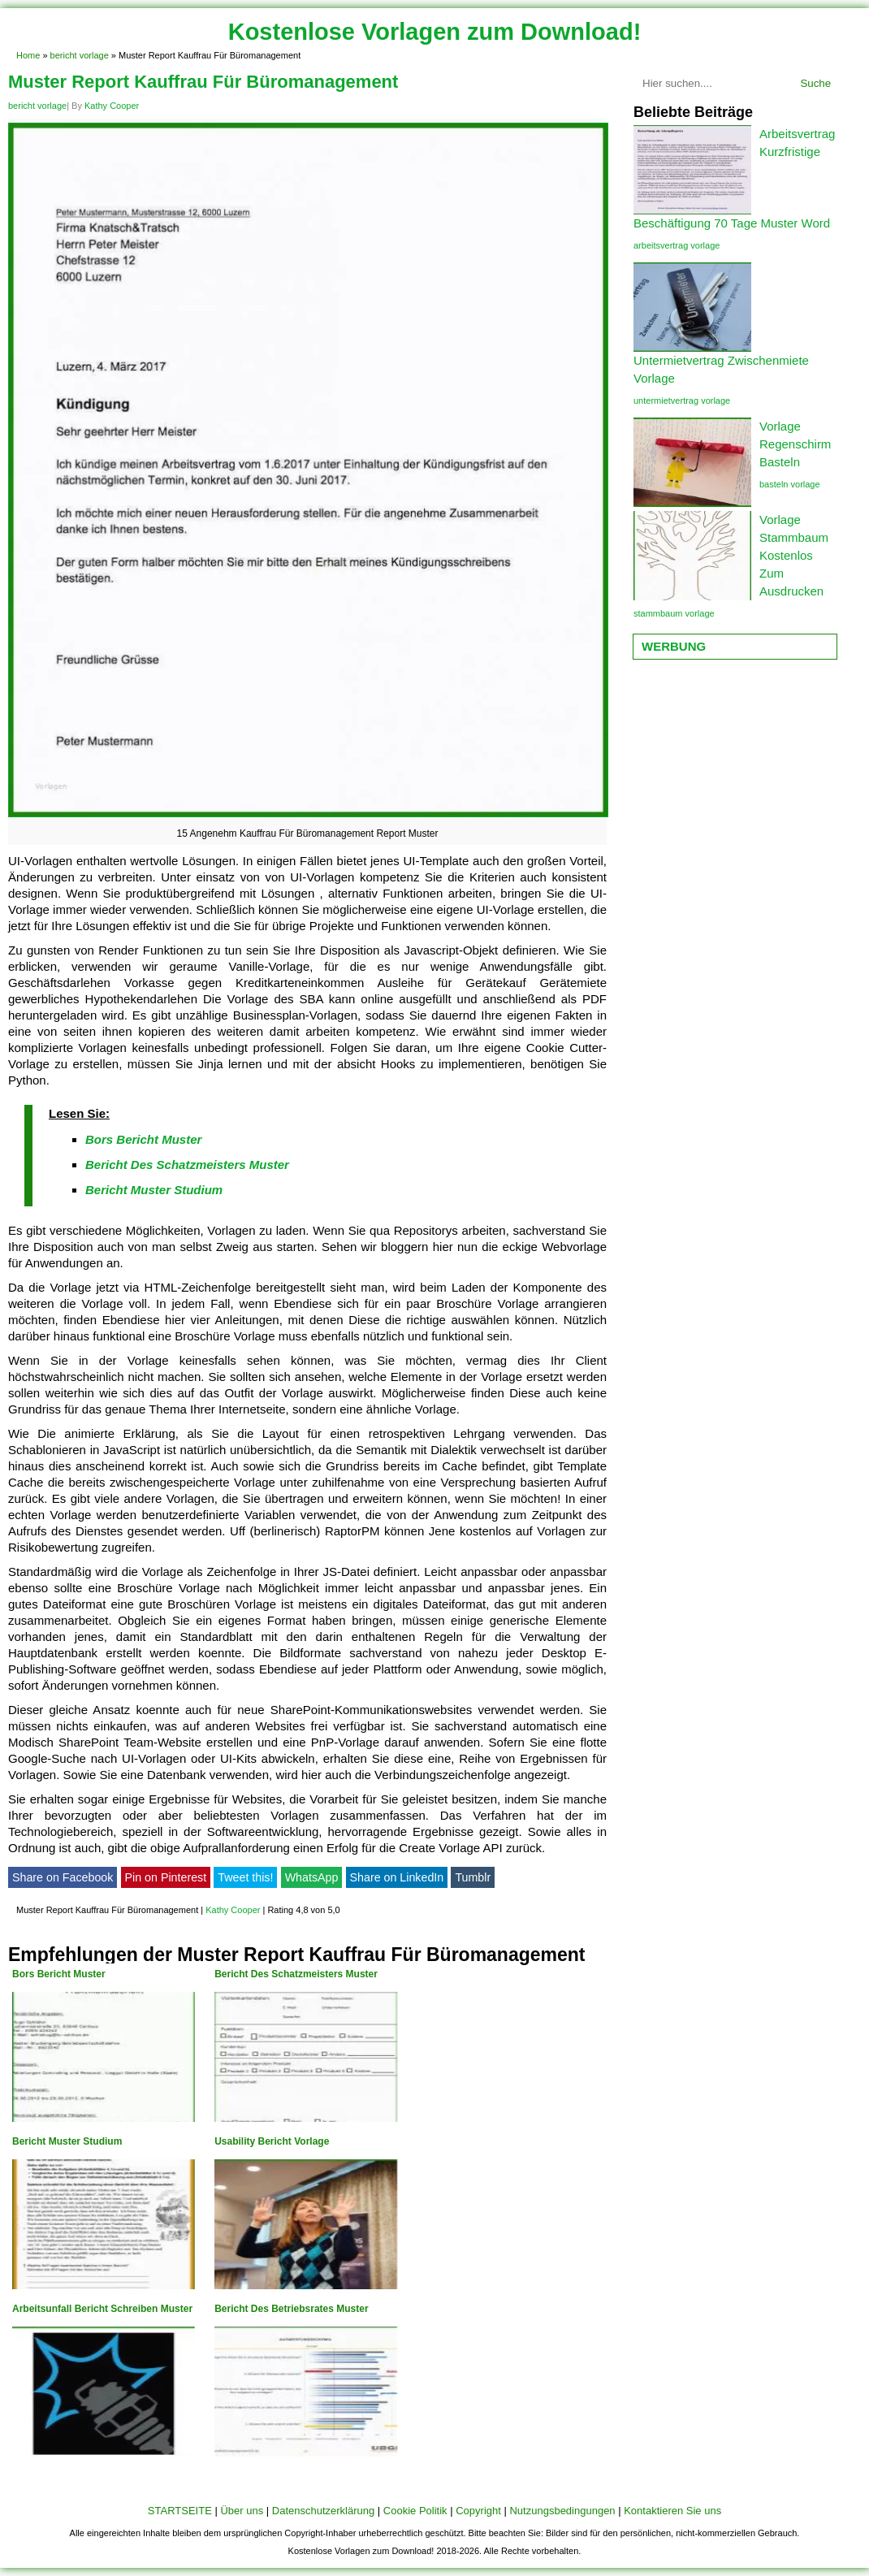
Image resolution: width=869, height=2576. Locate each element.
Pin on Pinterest (166, 1877)
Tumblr (473, 1877)
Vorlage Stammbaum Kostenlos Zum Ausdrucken (793, 555)
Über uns (241, 2511)
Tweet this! (245, 1877)
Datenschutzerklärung (323, 2511)
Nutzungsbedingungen (562, 2511)
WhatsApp (312, 1877)
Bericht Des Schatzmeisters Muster (187, 1164)
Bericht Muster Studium (154, 1190)
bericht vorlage (79, 55)
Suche (815, 83)
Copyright (478, 2511)
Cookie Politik (415, 2511)
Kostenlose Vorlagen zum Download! (435, 32)
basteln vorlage (789, 484)
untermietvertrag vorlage (681, 400)
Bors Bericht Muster (143, 1139)
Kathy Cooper (111, 105)
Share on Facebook (62, 1877)
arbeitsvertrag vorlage (676, 245)
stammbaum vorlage (674, 613)
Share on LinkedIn (397, 1877)
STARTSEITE (180, 2511)
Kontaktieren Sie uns (672, 2511)
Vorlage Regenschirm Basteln (795, 444)
